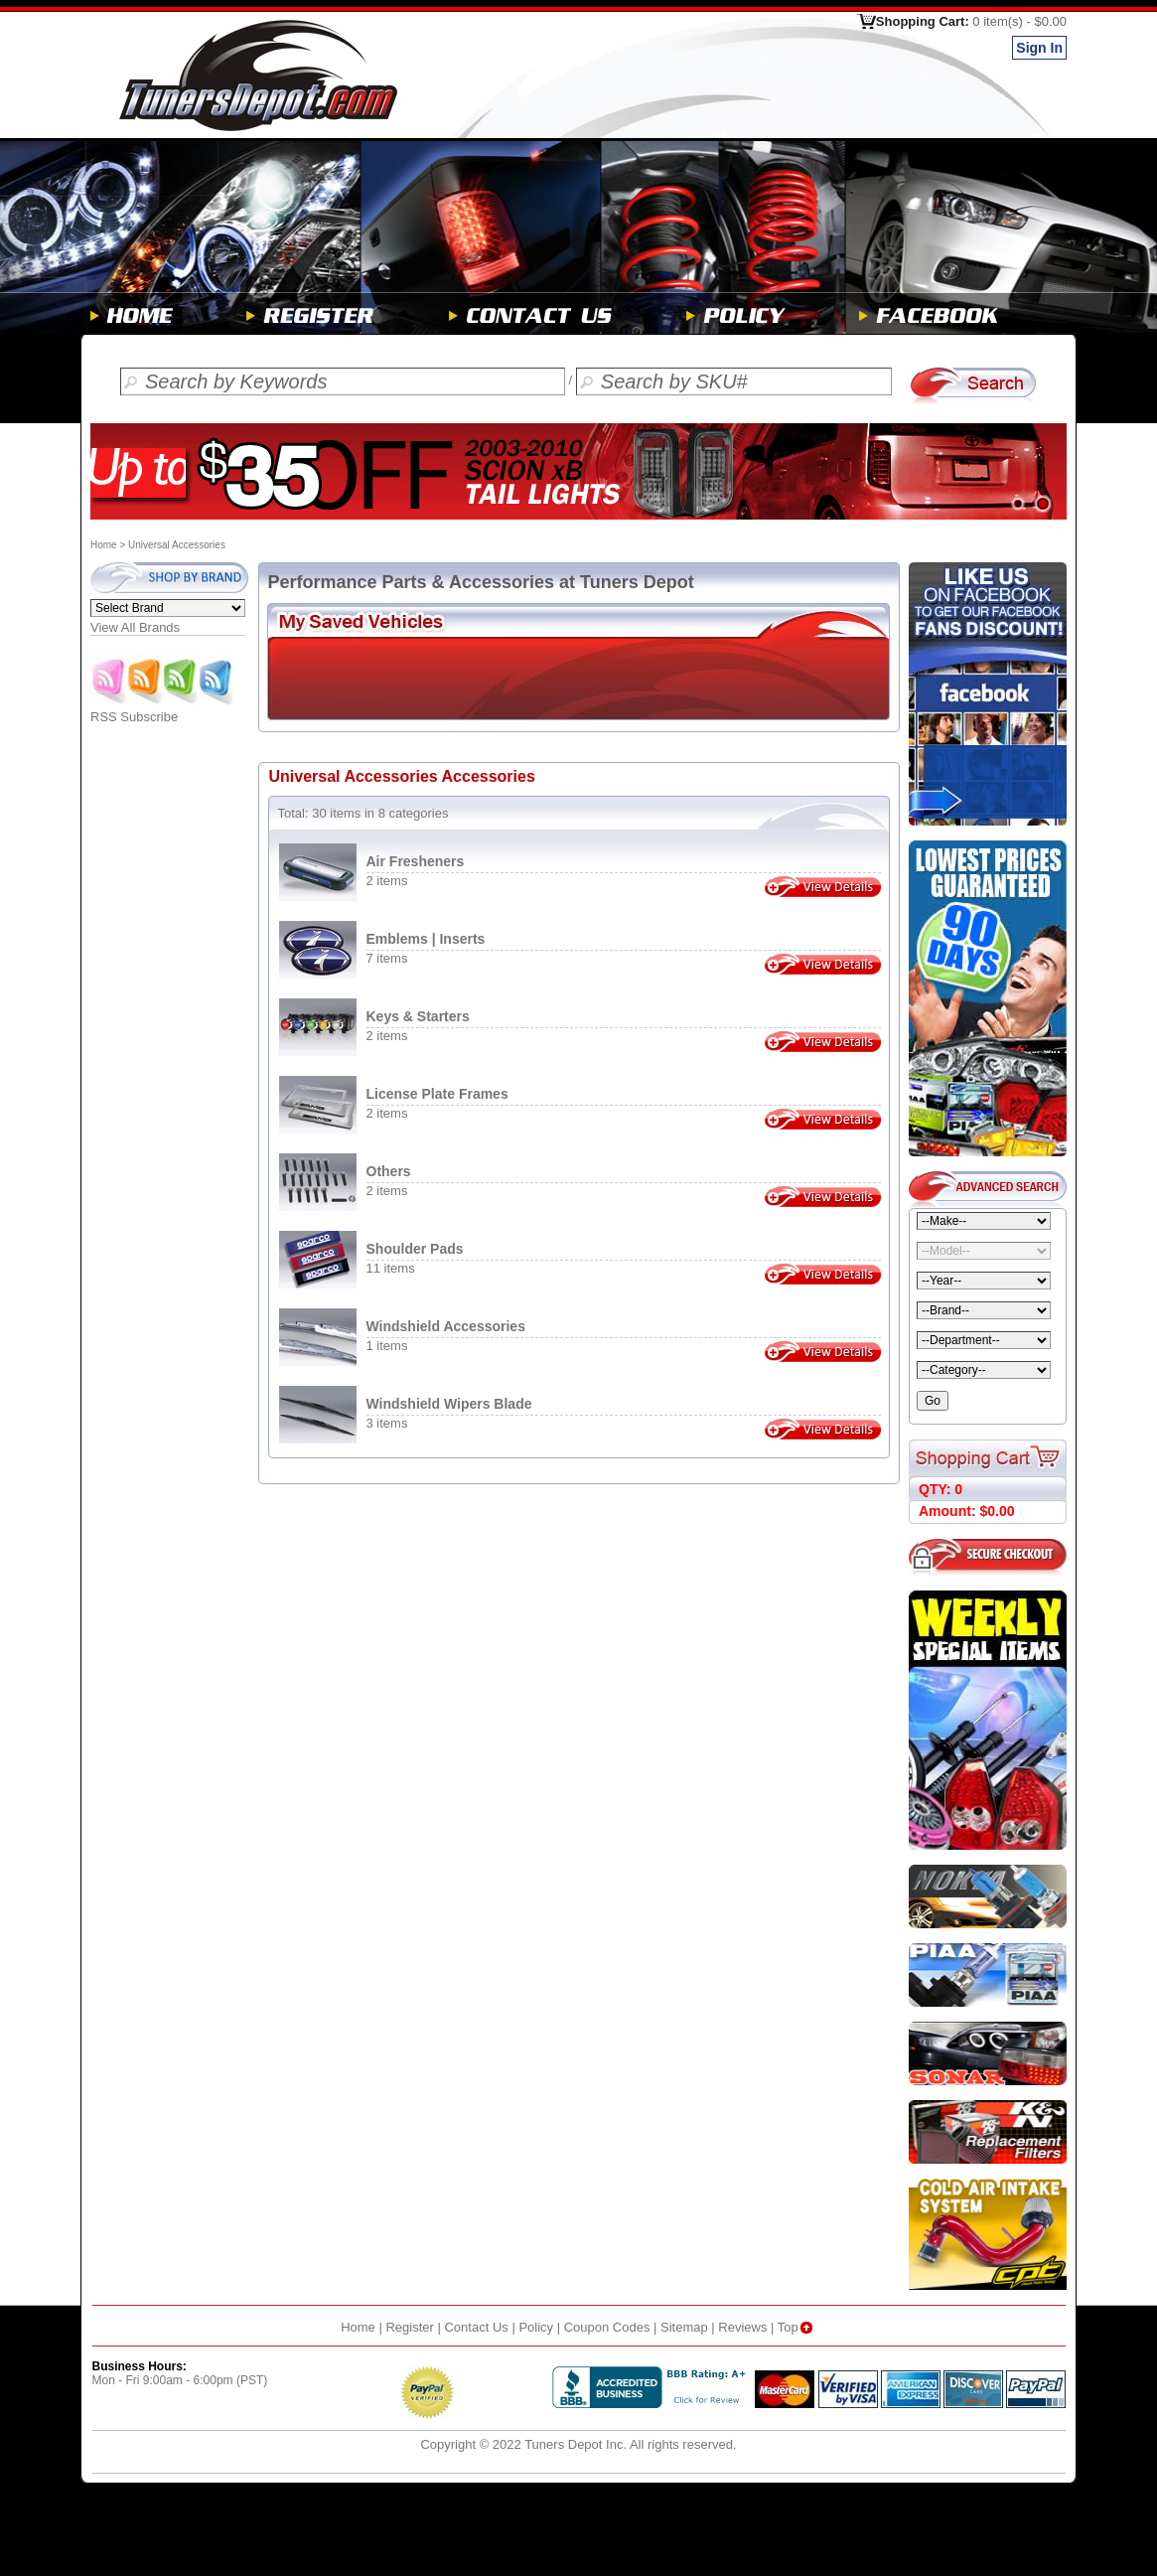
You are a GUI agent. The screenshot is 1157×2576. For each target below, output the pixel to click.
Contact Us (475, 2327)
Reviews (742, 2327)
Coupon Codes (607, 2327)
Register (409, 2327)
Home (103, 544)
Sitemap (684, 2327)
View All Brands (135, 627)
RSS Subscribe (162, 710)
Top (797, 2327)
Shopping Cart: (971, 21)
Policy (535, 2327)
